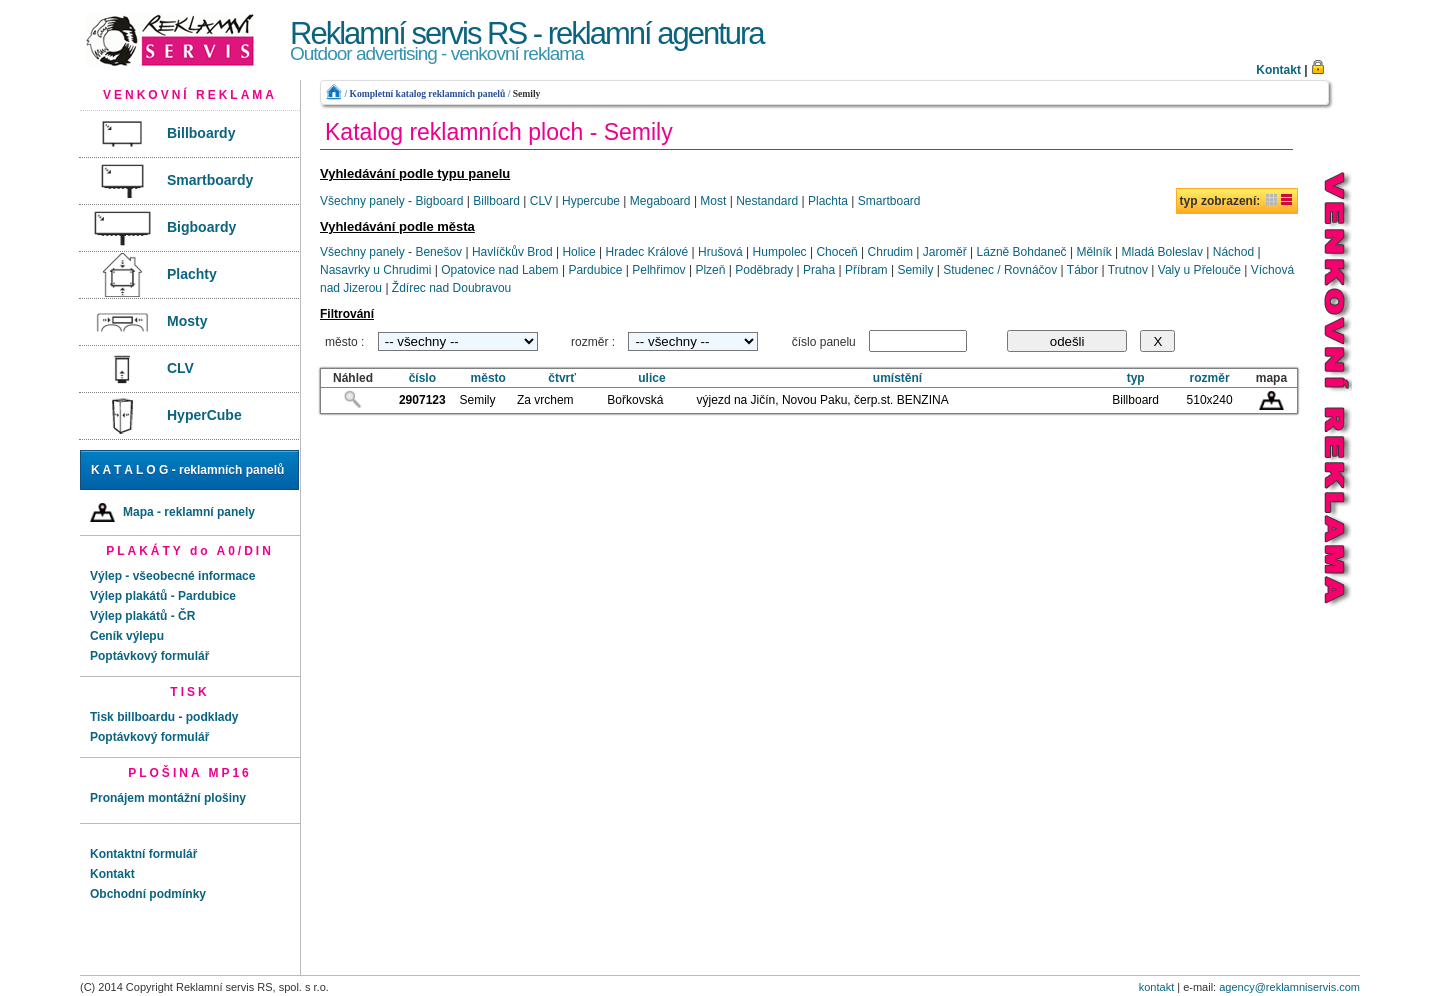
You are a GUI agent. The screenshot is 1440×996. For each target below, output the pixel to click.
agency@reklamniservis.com (1289, 987)
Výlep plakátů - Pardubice (163, 596)
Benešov (438, 252)
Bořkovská (635, 400)
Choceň (836, 252)
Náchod (1233, 252)
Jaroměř (945, 252)
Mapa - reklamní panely (172, 512)
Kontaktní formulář (143, 854)
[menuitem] (189, 134)
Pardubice (595, 270)
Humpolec (780, 252)
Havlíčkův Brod (512, 252)
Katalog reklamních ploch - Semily (499, 132)
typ (1136, 378)
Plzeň (710, 270)
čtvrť (562, 378)
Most (713, 201)
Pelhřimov (658, 270)
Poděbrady (764, 270)
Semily (527, 93)
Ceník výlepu (127, 636)
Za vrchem (545, 400)
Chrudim (890, 252)
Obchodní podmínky (148, 894)
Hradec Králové (647, 252)
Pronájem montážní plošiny (168, 798)
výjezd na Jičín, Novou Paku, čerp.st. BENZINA (823, 400)
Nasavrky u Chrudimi (375, 270)
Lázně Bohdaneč (1022, 252)
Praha (819, 270)
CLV (541, 201)
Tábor (1082, 270)
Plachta (828, 201)
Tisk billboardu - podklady (164, 717)
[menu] (190, 275)
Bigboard (439, 201)
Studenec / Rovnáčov (1000, 270)
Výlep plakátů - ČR (142, 616)
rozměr (1210, 378)
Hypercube (591, 201)
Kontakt (1278, 70)
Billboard (496, 201)
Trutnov (1128, 270)
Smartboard (889, 201)
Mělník (1093, 252)
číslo (422, 378)
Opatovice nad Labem (499, 270)
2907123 (422, 400)
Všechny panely (362, 201)
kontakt (1156, 987)
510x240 (1210, 400)
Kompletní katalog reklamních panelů (427, 93)
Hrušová (720, 252)
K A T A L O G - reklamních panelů (187, 470)
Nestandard (767, 201)
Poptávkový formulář (149, 656)
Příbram (866, 270)
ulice (651, 378)
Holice (578, 252)
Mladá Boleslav (1162, 252)
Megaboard (660, 201)
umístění (897, 378)
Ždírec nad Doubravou (451, 288)
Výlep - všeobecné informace (172, 576)
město (488, 378)
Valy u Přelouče (1199, 270)
